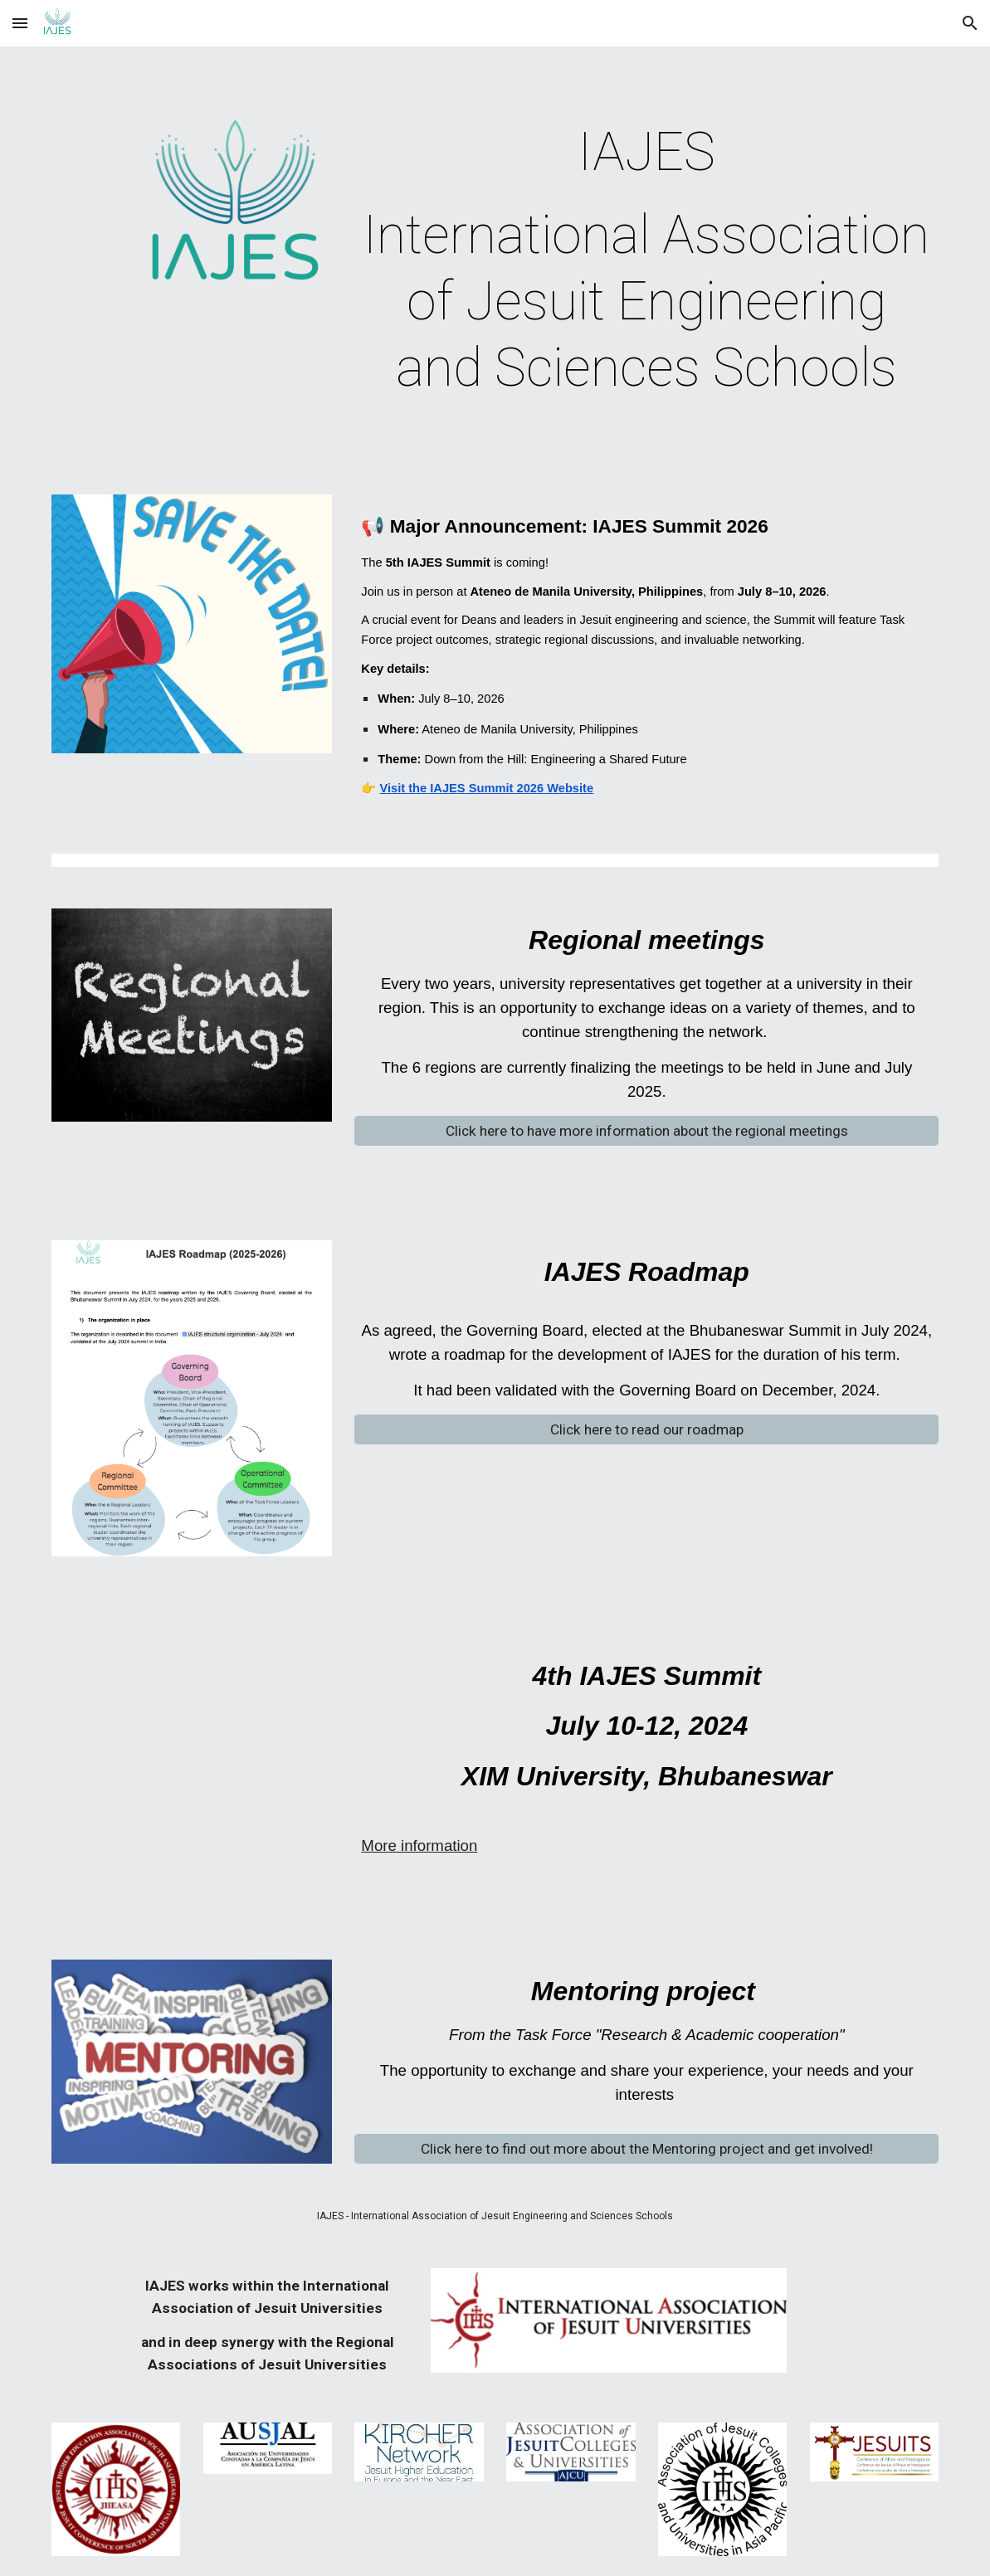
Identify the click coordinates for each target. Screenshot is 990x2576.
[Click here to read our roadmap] (646, 1430)
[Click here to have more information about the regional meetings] (646, 1131)
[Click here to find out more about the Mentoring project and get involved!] (646, 2149)
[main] (646, 260)
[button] (20, 23)
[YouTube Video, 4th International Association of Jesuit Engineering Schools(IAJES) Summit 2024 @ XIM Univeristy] (191, 1746)
